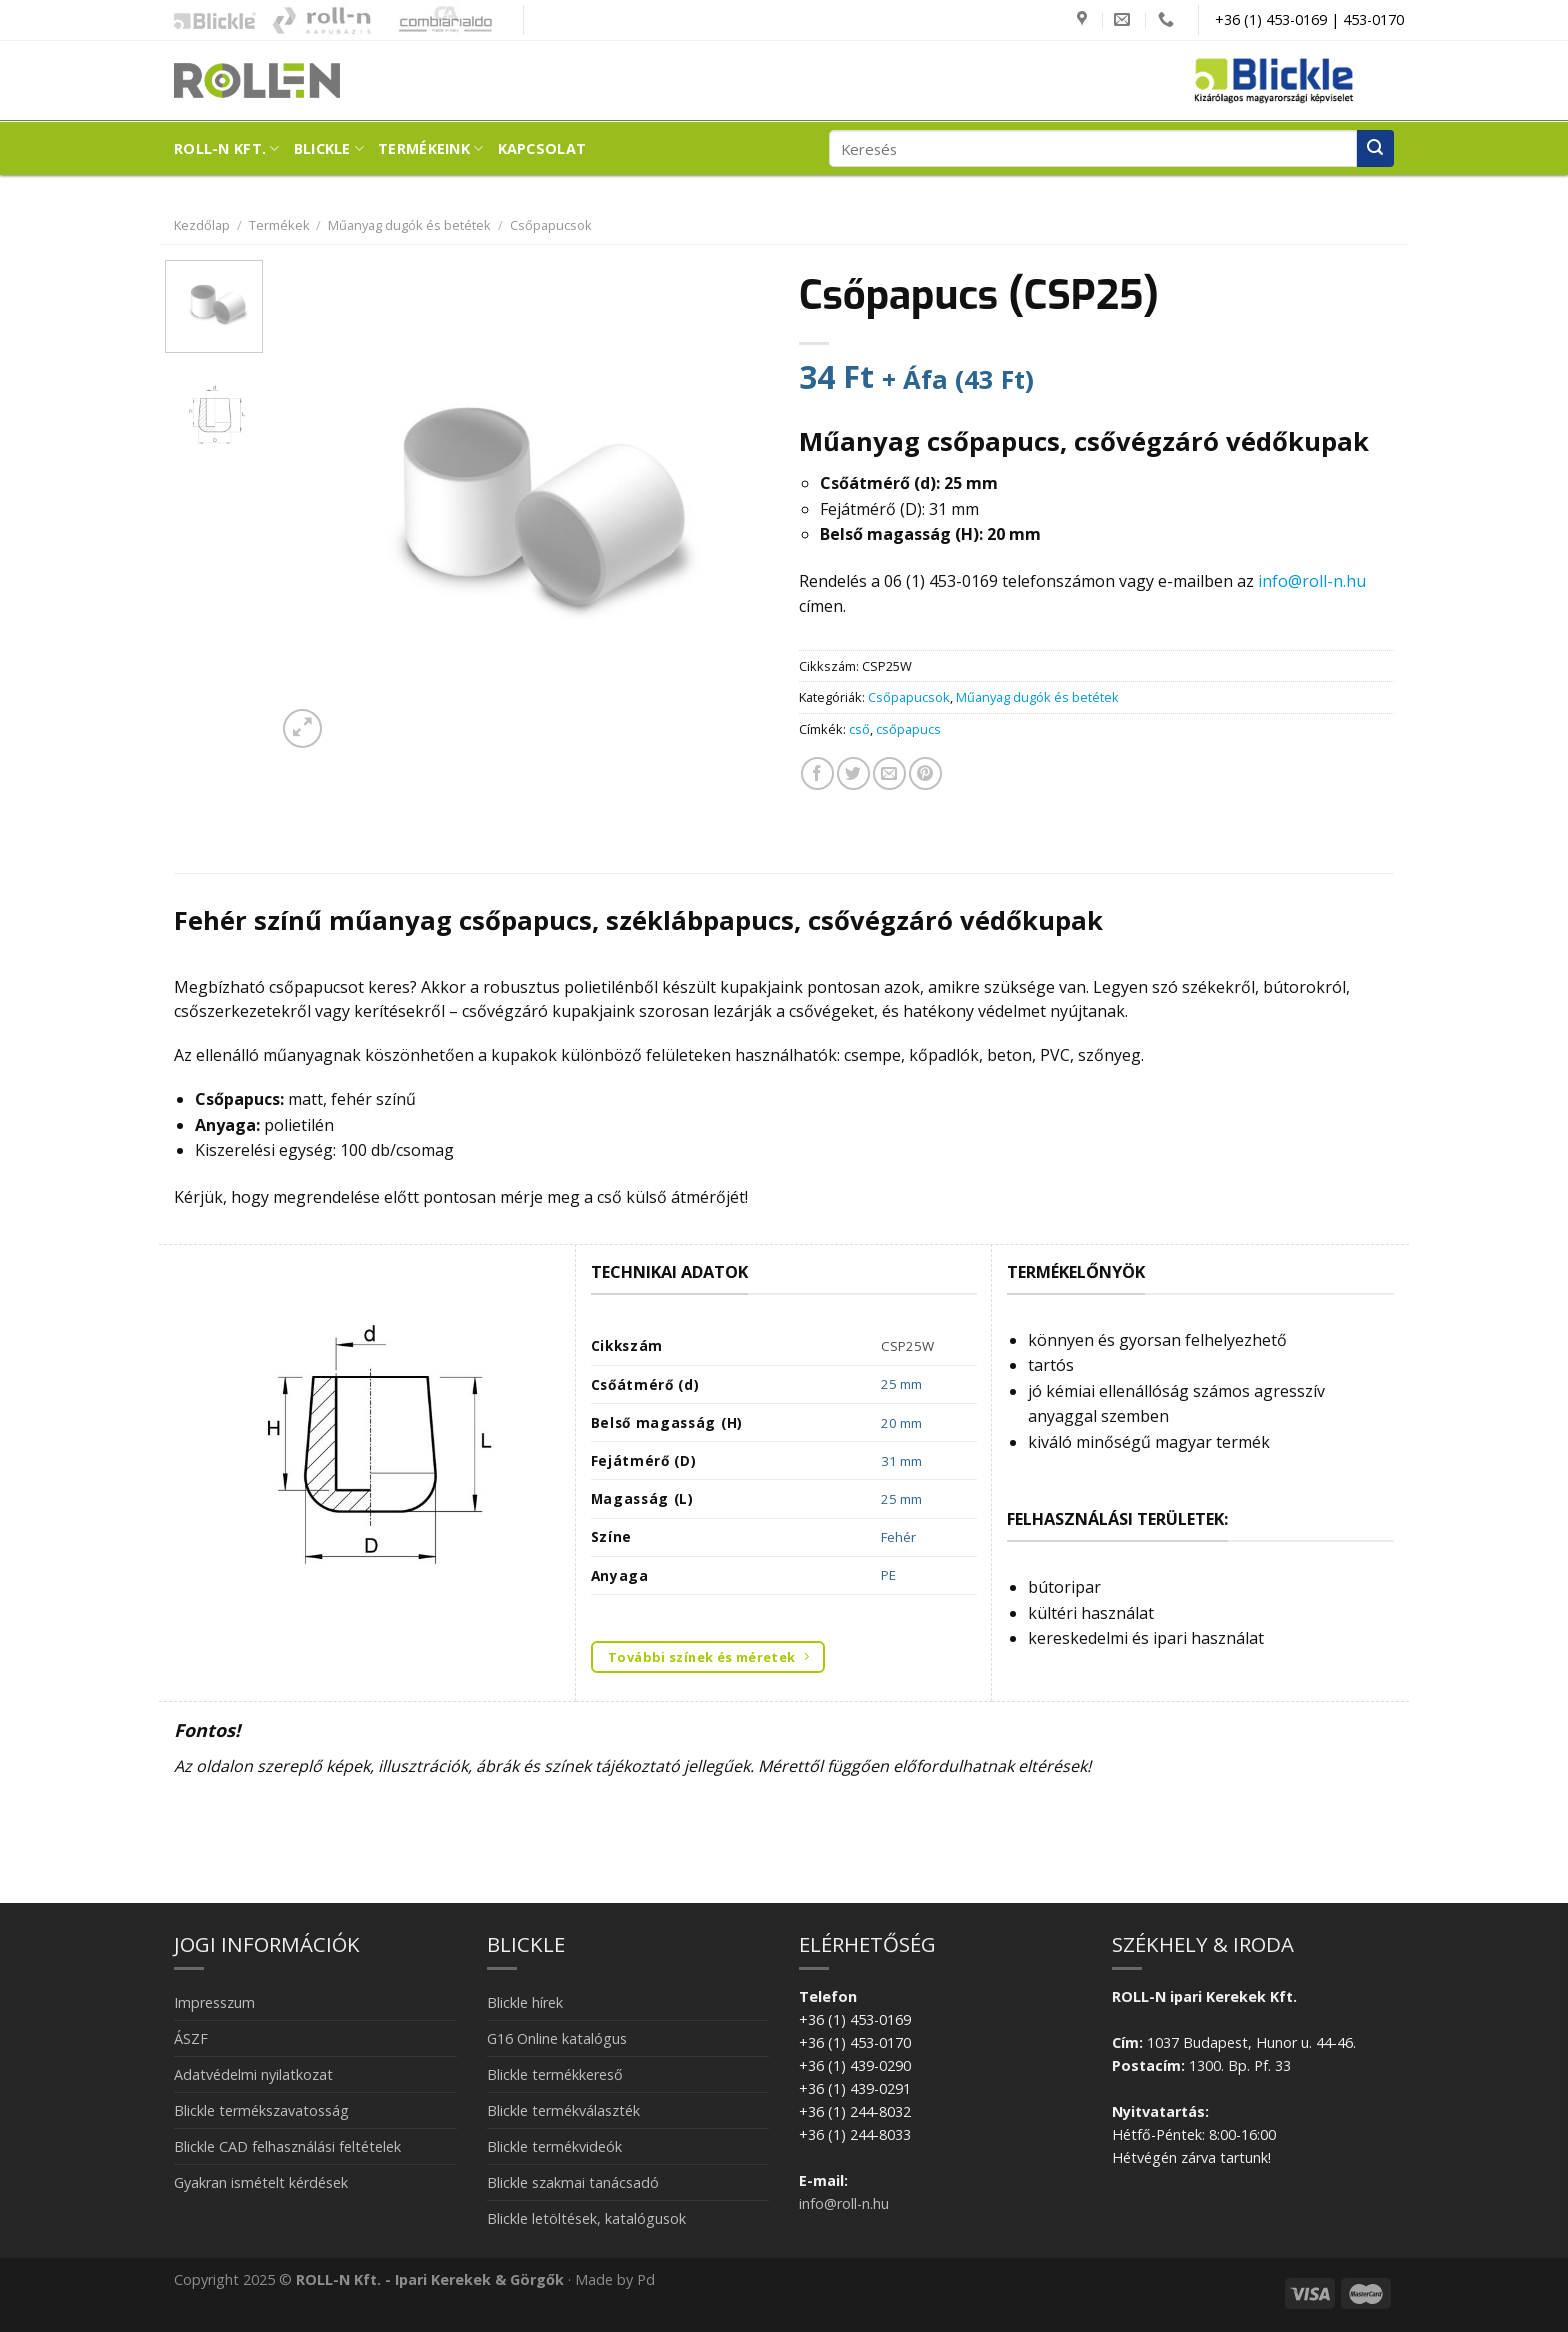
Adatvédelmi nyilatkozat (253, 2074)
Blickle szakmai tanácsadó (573, 2182)
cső (859, 729)
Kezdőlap (202, 225)
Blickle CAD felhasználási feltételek (287, 2146)
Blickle (329, 148)
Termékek (279, 225)
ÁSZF (191, 2038)
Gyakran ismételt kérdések (261, 2182)
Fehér (898, 1537)
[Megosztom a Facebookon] (817, 773)
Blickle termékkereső (555, 2074)
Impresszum (214, 2002)
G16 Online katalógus (557, 2038)
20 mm (901, 1423)
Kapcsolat (542, 148)
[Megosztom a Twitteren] (853, 773)
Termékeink (430, 148)
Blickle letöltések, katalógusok (586, 2218)
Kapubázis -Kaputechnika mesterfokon (322, 20)
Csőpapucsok (551, 225)
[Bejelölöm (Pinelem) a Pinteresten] (925, 773)
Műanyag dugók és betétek (409, 225)
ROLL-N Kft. (227, 148)
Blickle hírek (525, 2002)
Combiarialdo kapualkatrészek (440, 20)
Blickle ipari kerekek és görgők (210, 20)
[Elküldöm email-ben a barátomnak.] (889, 773)
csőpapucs (908, 729)
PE (888, 1575)
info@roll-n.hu (1312, 581)
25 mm (901, 1384)
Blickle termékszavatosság (261, 2110)
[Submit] (1375, 148)
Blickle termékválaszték (563, 2110)
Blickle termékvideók (554, 2146)
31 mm (901, 1461)
